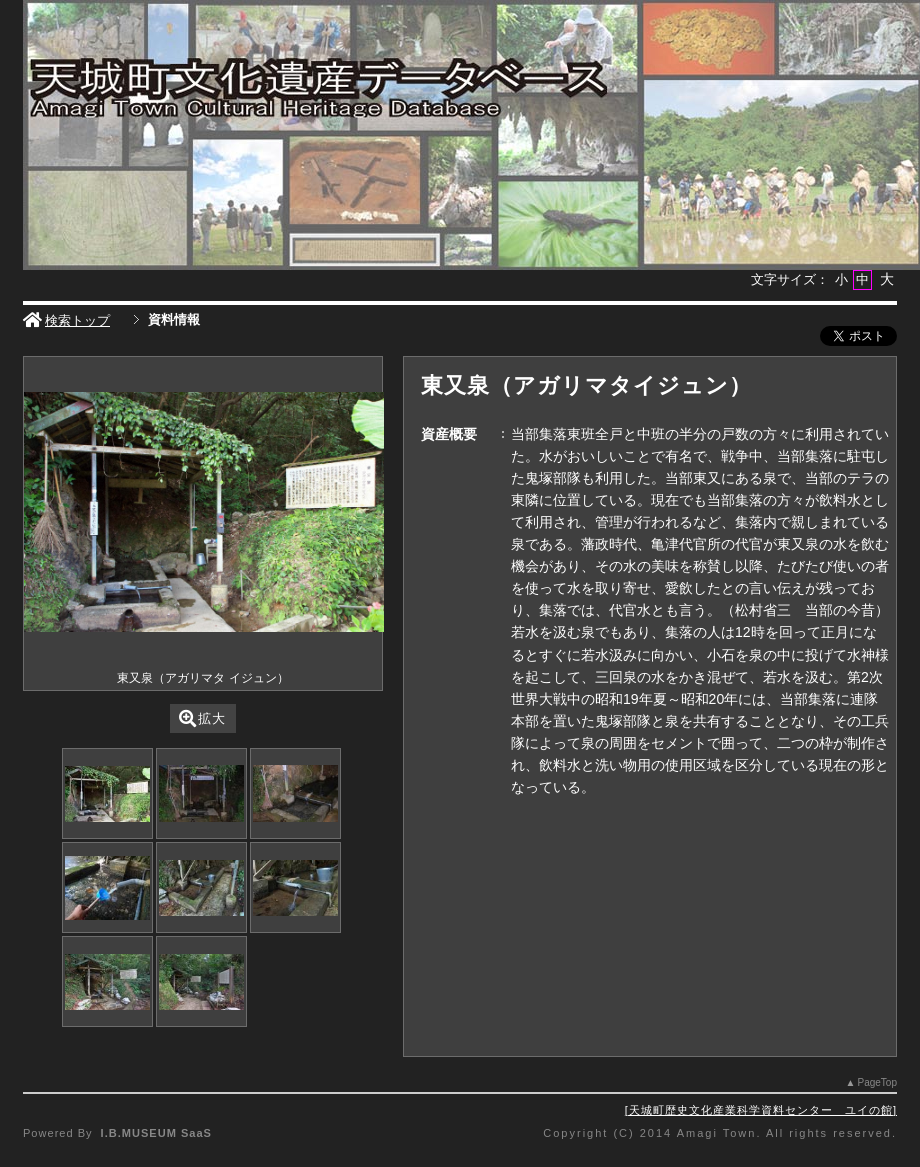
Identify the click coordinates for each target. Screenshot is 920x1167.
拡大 (202, 718)
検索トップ (66, 320)
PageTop (877, 1082)
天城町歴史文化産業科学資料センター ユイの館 (761, 1110)
